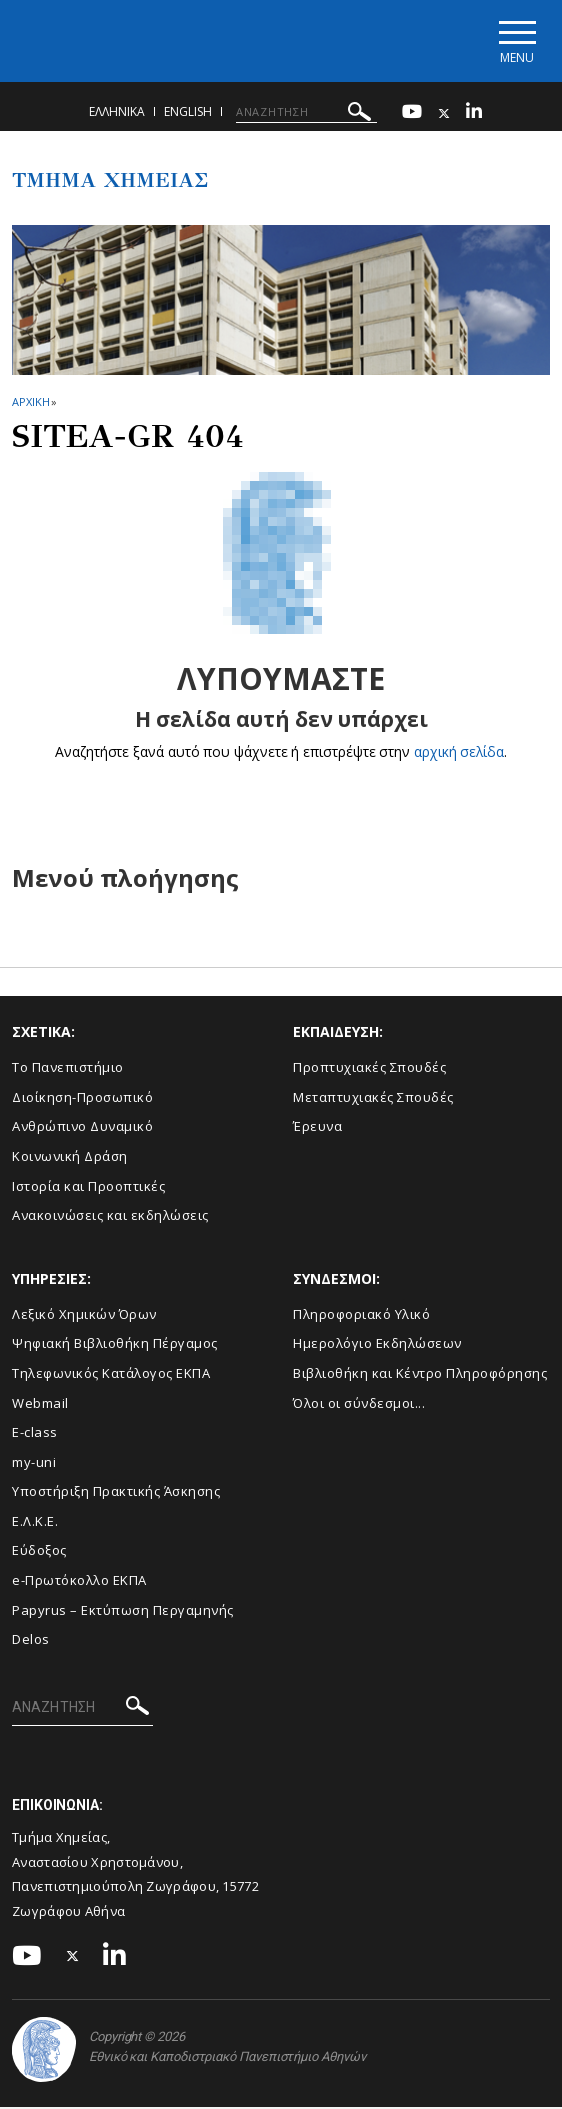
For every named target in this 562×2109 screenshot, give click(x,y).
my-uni (34, 1463)
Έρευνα (317, 1128)
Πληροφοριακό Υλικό (361, 1315)
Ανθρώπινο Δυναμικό (82, 1128)
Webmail (40, 1404)
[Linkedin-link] (474, 114)
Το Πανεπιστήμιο (68, 1069)
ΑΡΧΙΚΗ (30, 402)
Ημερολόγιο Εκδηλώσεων (377, 1345)
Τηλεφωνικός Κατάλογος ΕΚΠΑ (111, 1374)
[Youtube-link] (412, 114)
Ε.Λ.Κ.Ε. (35, 1522)
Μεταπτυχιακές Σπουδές (373, 1098)
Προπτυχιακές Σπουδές (369, 1069)
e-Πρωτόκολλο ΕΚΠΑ (79, 1581)
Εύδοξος (39, 1552)
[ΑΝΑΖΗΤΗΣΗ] (306, 113)
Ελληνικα (117, 112)
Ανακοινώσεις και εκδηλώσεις (110, 1217)
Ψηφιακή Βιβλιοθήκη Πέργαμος (115, 1345)
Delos (31, 1640)
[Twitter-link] (444, 114)
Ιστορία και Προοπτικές (88, 1187)
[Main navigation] (515, 41)
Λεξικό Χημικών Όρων (84, 1315)
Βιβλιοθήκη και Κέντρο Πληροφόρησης (420, 1374)
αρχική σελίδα (459, 753)
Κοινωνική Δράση (70, 1157)
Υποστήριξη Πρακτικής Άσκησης (116, 1493)
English (188, 112)
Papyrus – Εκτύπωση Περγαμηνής (123, 1611)
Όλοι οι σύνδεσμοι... (359, 1404)
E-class (35, 1433)
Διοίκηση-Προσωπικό (82, 1098)
